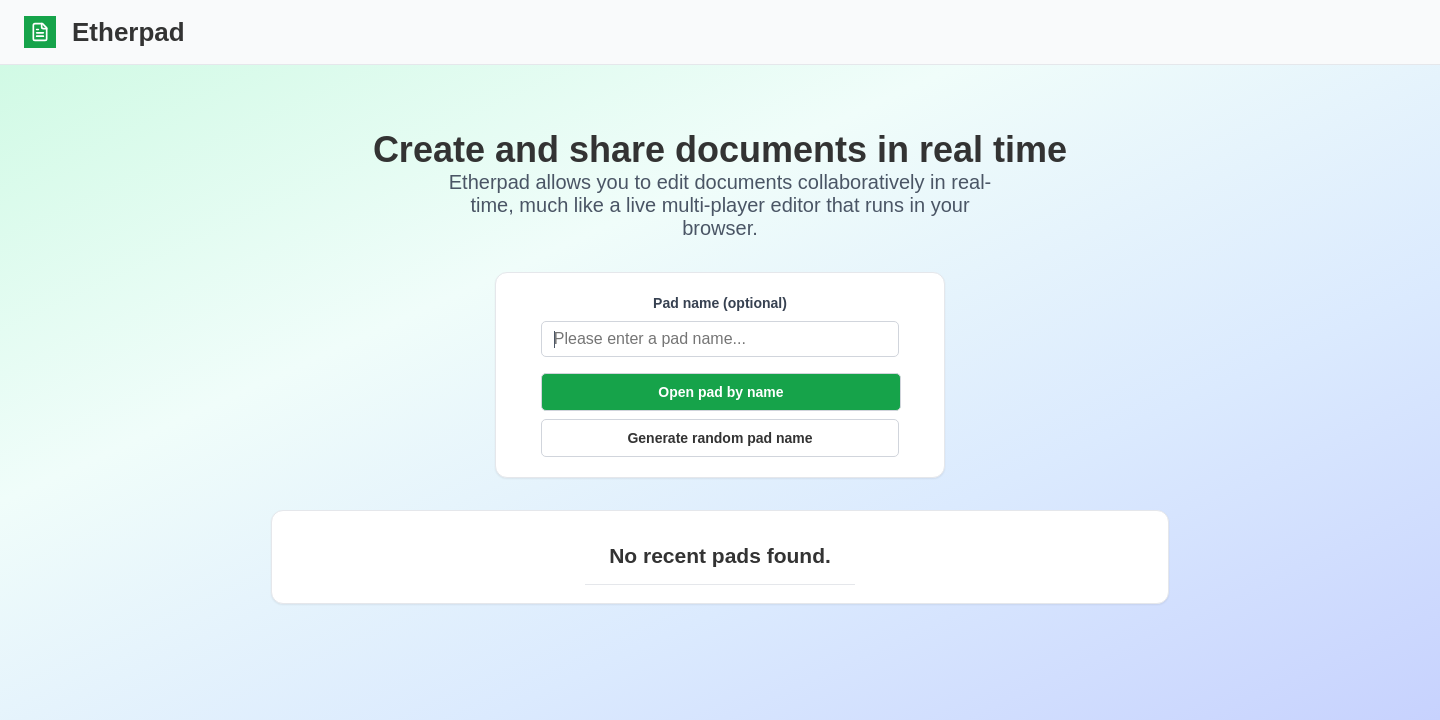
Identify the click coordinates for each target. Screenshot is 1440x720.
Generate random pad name (719, 438)
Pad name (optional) (608, 303)
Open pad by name (720, 392)
